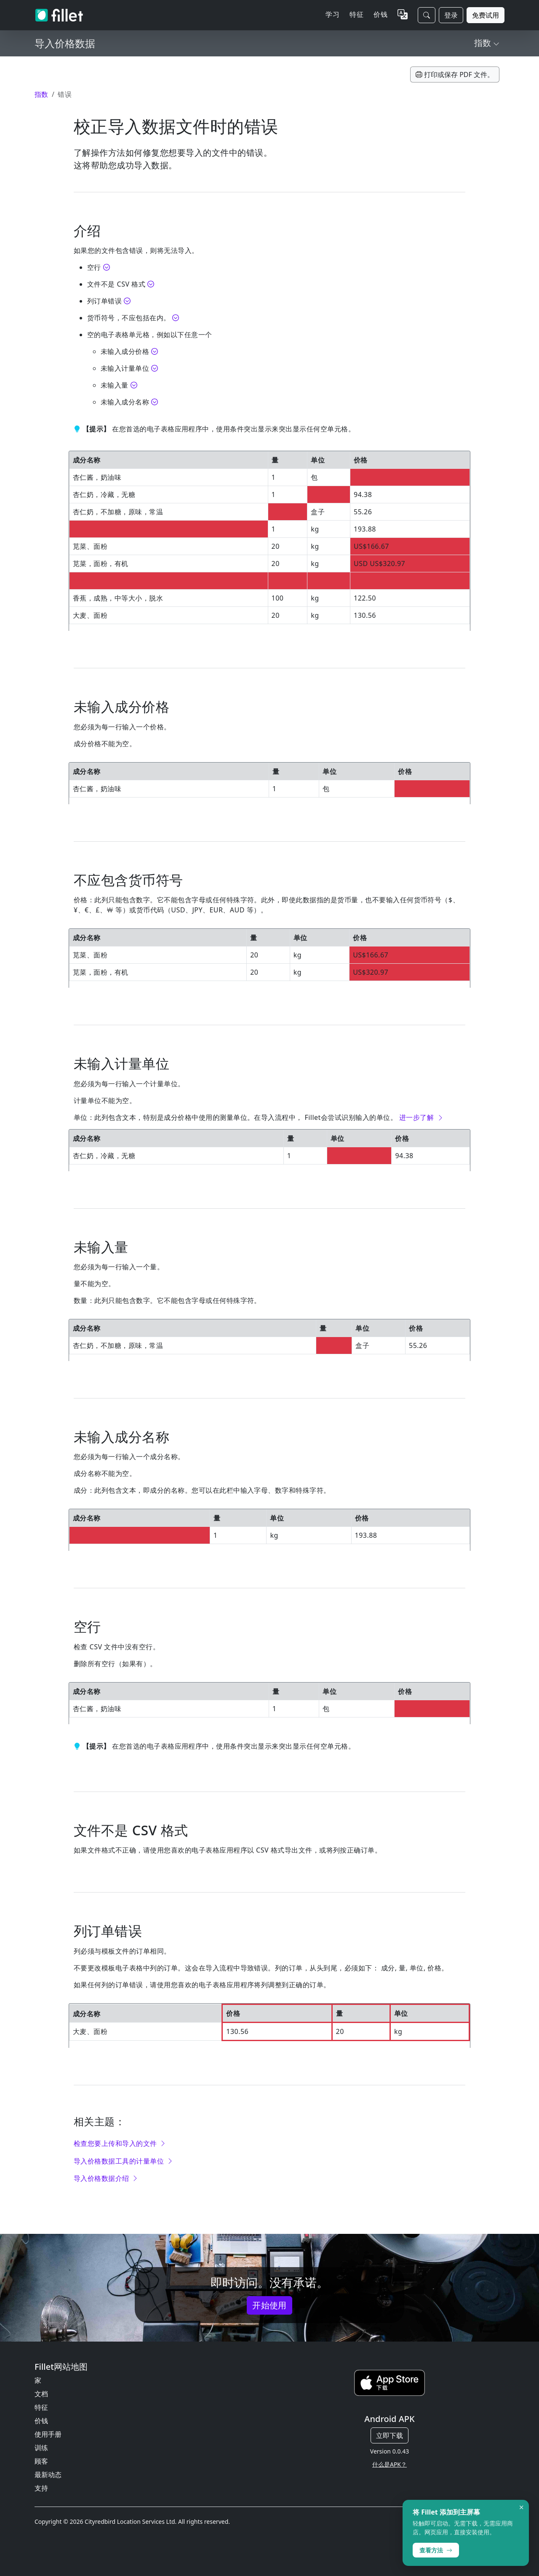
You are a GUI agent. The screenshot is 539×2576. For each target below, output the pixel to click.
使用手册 (48, 2434)
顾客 (41, 2461)
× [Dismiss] (521, 2507)
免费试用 (485, 15)
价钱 (380, 14)
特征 (41, 2407)
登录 (451, 15)
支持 (41, 2488)
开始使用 (269, 2305)
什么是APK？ (389, 2464)
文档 (41, 2393)
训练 (41, 2447)
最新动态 (48, 2474)
